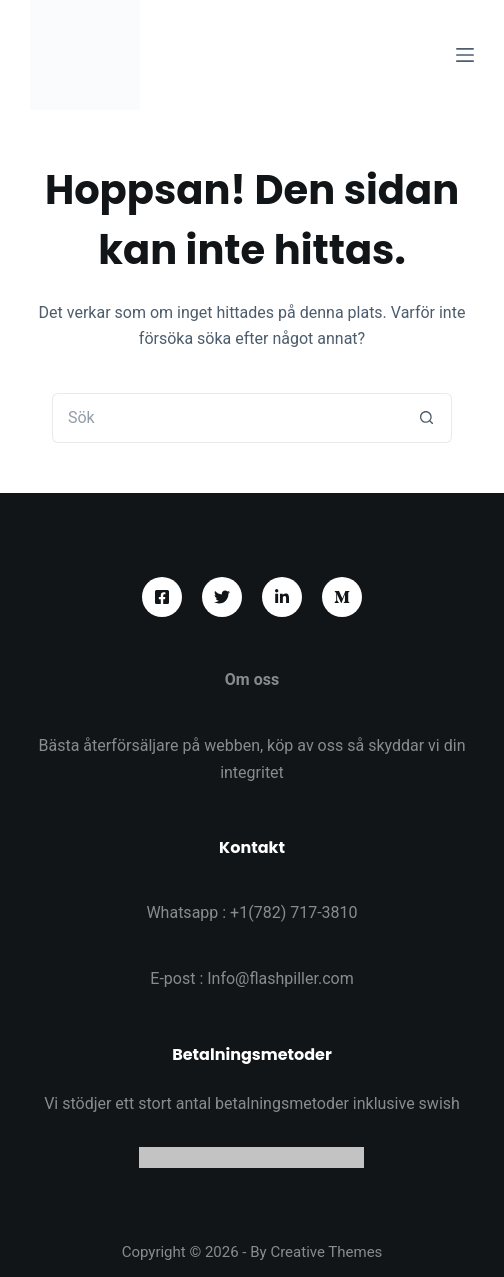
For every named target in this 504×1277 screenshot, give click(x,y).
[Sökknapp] (427, 418)
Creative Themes (326, 1252)
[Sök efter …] (227, 418)
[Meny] (465, 55)
